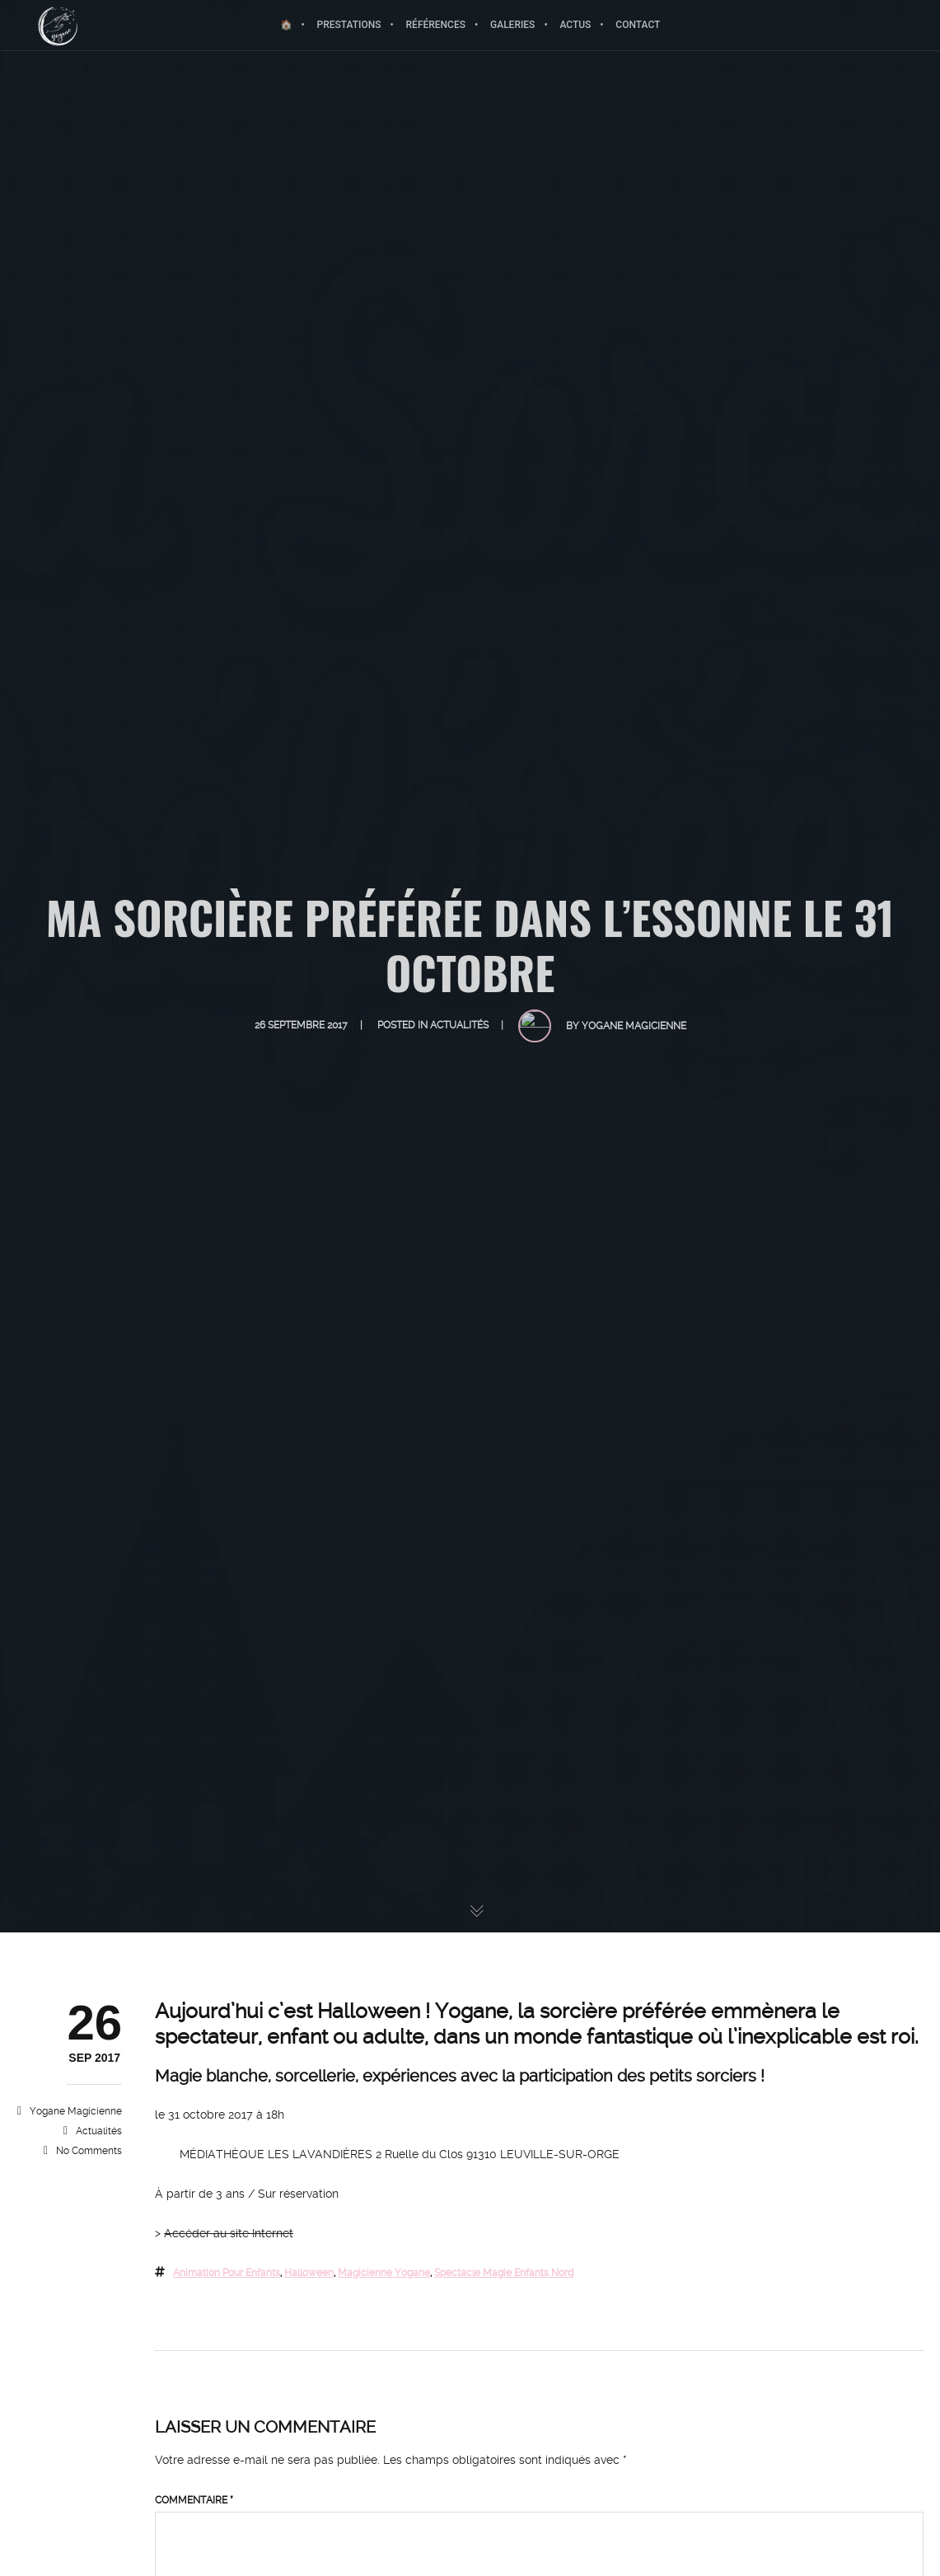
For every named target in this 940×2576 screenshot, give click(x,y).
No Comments (89, 2151)
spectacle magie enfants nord (503, 2273)
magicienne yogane (384, 2273)
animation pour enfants (226, 2273)
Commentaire (194, 2500)
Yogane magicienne (76, 2111)
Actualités (99, 2131)
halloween (309, 2273)
